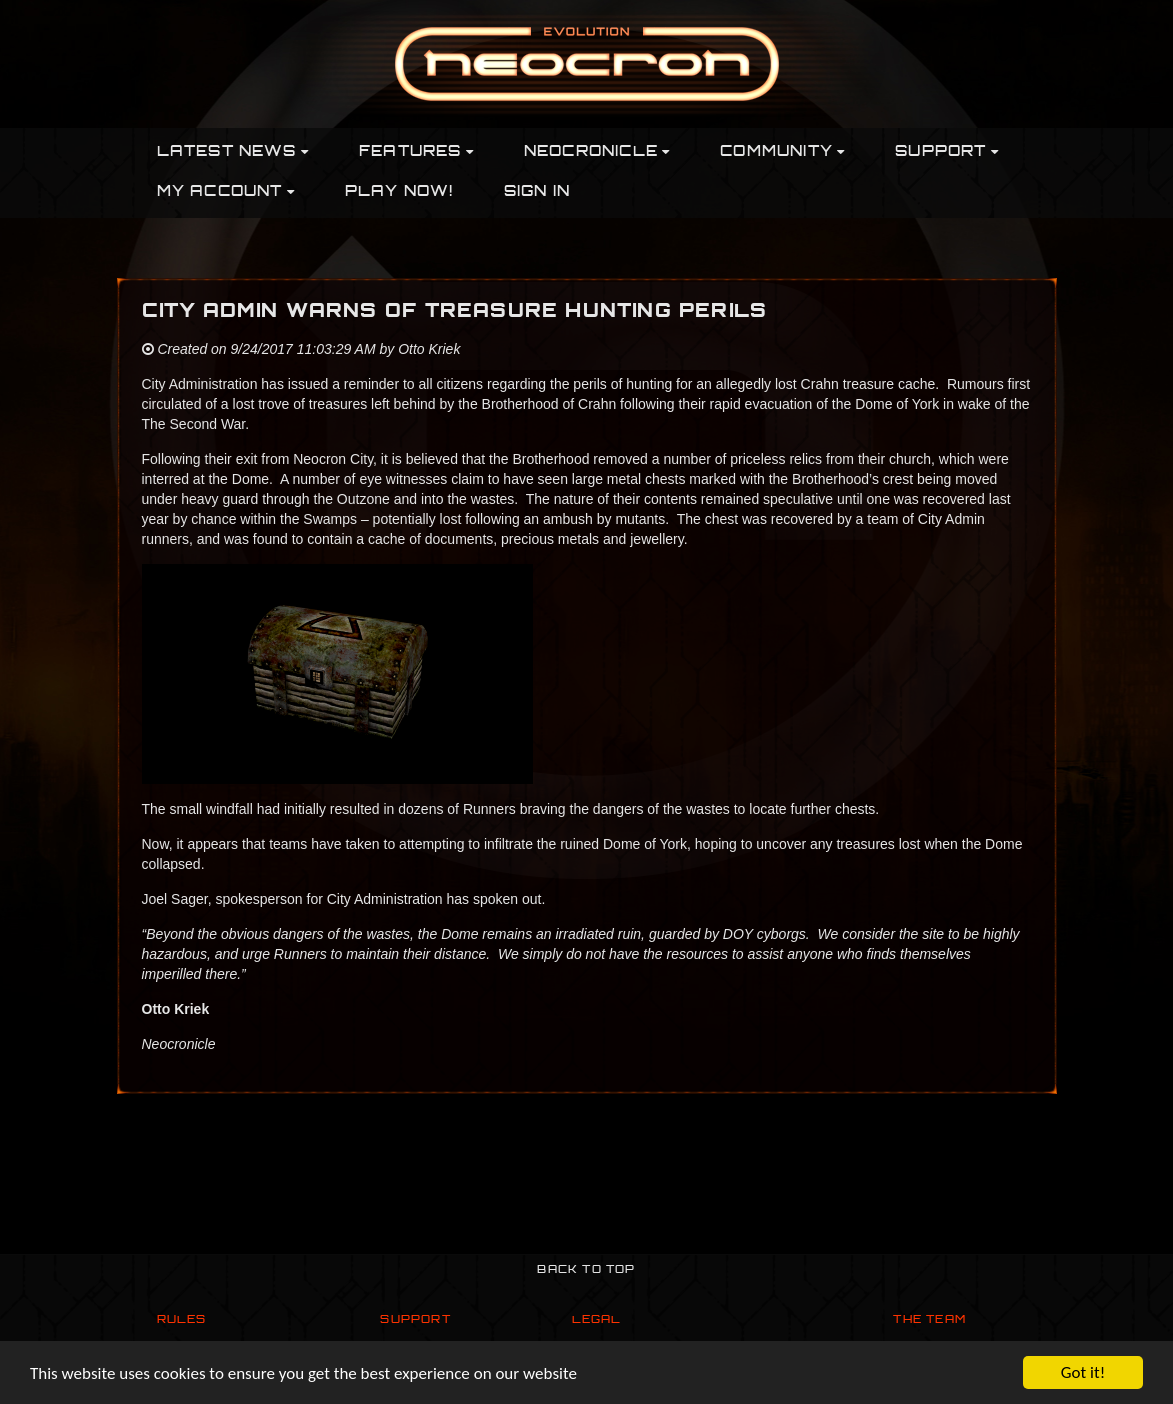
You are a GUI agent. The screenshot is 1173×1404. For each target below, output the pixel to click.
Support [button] (947, 152)
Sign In (537, 192)
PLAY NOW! (399, 192)
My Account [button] (226, 192)
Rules (182, 1320)
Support (415, 1320)
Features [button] (416, 152)
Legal (597, 1320)
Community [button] (782, 152)
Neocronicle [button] (597, 152)
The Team (929, 1320)
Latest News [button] (233, 152)
